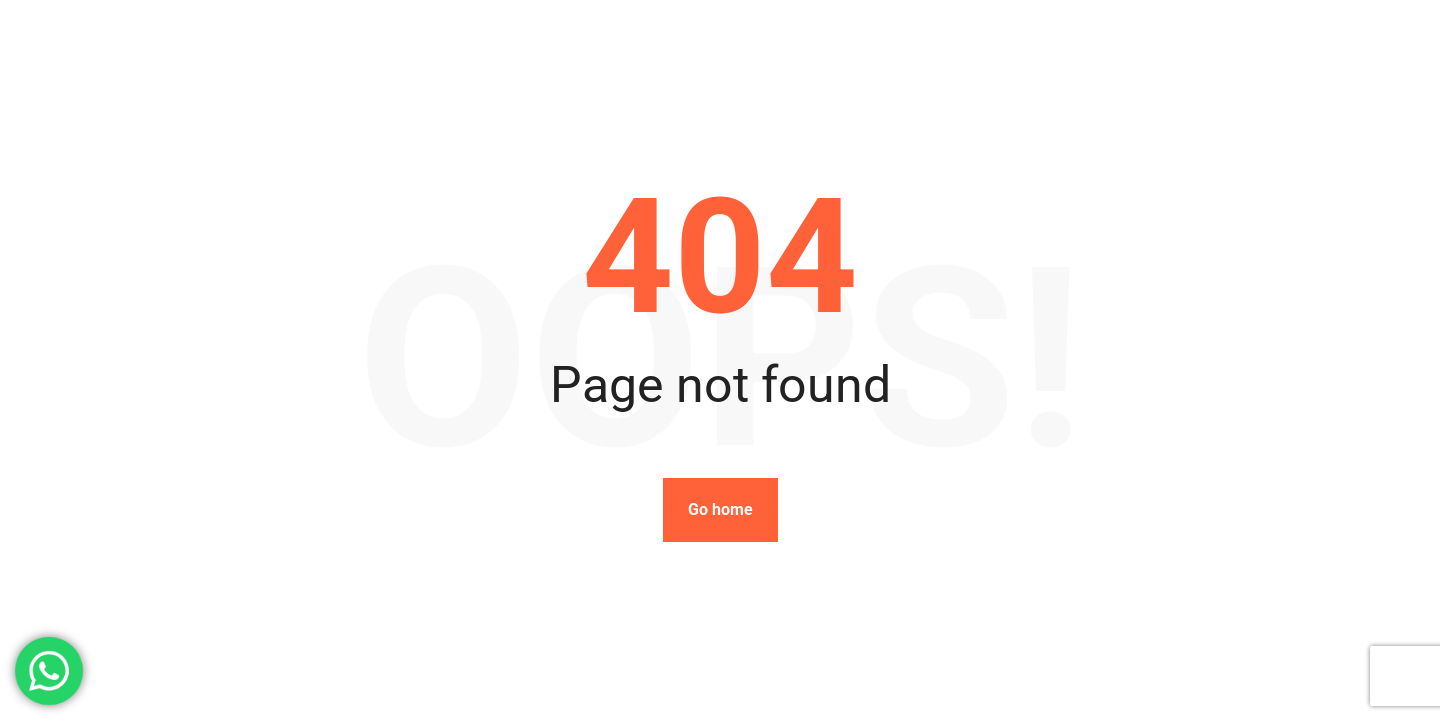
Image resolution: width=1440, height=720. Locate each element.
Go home (720, 509)
